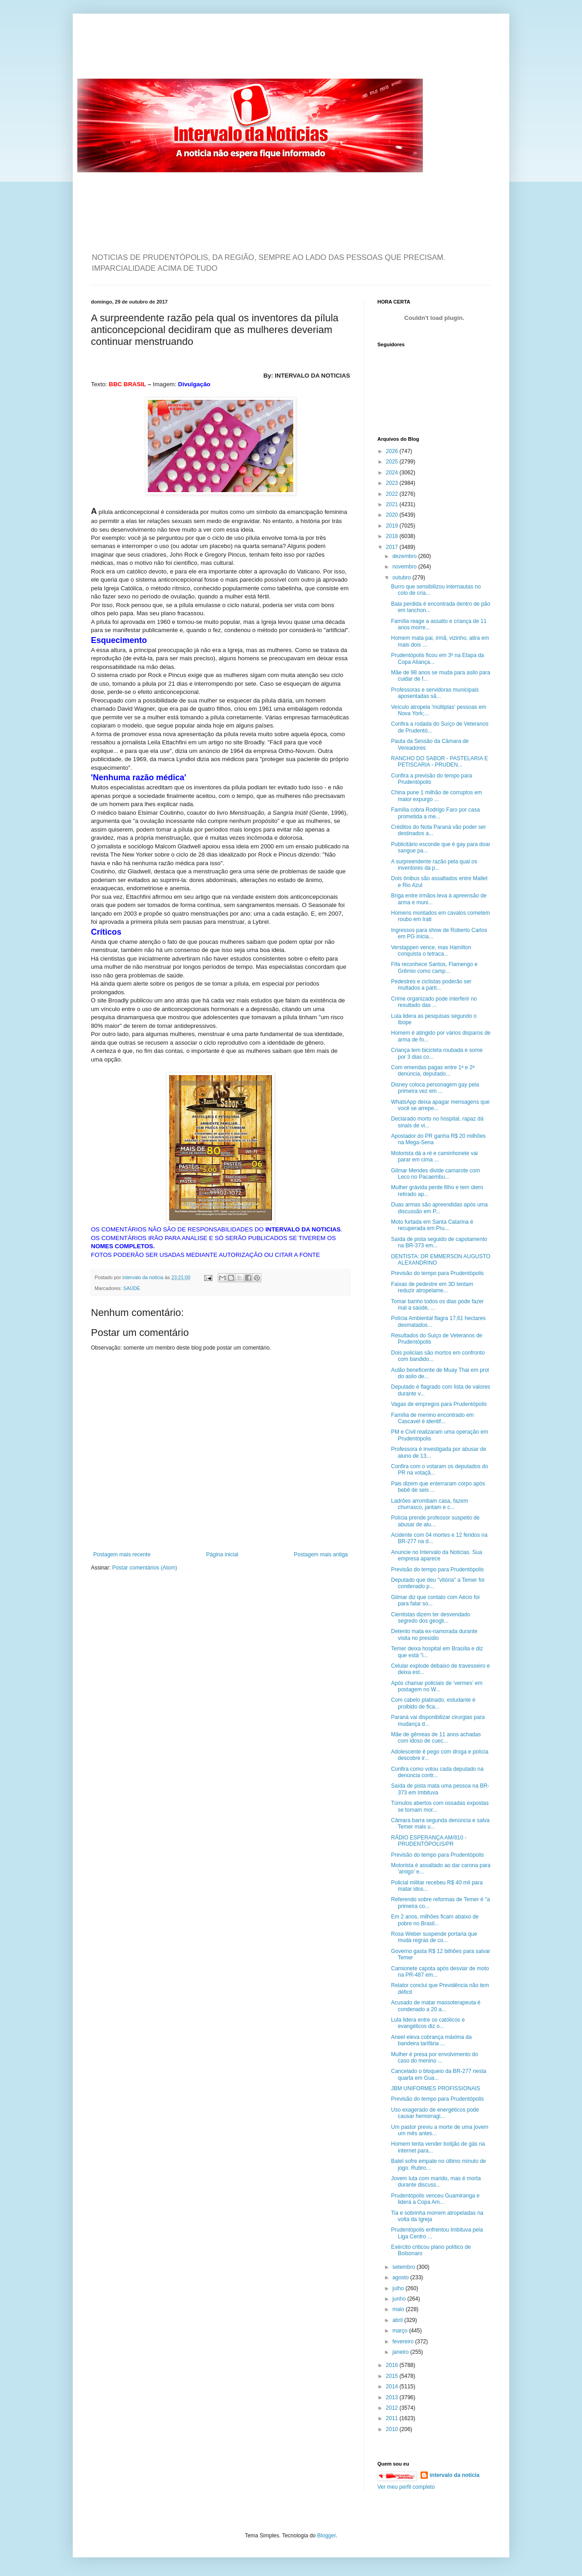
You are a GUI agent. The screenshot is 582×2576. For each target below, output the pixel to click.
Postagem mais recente (122, 1554)
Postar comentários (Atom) (144, 1568)
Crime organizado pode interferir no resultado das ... (434, 1002)
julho (399, 2288)
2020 (393, 515)
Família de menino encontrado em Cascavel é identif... (432, 1418)
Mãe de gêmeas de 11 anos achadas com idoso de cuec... (436, 1737)
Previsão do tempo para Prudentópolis (437, 1273)
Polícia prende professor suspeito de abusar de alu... (435, 1521)
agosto (401, 2277)
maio (399, 2309)
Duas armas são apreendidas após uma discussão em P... (439, 1207)
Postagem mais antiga (321, 1554)
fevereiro (403, 2341)
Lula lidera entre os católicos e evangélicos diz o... (428, 2023)
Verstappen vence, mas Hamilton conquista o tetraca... (431, 950)
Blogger (326, 2535)
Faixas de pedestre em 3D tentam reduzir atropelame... (432, 1287)
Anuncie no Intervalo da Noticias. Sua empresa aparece (436, 1555)
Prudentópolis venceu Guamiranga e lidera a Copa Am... (435, 2198)
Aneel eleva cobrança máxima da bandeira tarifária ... (431, 2040)
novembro (405, 566)
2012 (393, 2408)
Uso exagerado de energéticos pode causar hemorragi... (435, 2113)
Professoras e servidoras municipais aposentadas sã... (435, 693)
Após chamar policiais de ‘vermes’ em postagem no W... (436, 1686)
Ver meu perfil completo (406, 2487)
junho (399, 2299)
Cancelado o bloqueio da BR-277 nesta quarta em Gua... (438, 2074)
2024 (393, 472)
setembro (404, 2267)
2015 (393, 2376)
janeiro (401, 2352)
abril (398, 2320)
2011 (393, 2418)
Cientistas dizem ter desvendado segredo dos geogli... (430, 1617)
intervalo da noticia (143, 1277)
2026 (393, 451)
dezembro (405, 556)
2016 (393, 2365)
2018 (393, 536)
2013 (393, 2397)
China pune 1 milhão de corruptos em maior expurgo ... (436, 795)
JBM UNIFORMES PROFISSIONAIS (435, 2088)
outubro (402, 577)
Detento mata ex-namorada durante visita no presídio (434, 1634)
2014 (393, 2386)
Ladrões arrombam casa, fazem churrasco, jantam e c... (429, 1504)
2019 (393, 526)
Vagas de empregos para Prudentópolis (439, 1404)
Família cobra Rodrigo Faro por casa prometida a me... (435, 813)
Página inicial (222, 1554)
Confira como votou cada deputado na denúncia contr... (437, 1772)
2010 (393, 2429)
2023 (393, 483)
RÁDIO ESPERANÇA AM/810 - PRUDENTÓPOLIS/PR (429, 1840)
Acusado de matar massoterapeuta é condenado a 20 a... (436, 2005)
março (400, 2330)
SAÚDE (131, 1288)
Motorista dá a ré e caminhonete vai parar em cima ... (434, 1156)
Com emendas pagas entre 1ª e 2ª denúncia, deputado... (433, 1070)
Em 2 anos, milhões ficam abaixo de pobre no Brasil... (435, 1919)
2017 (393, 547)
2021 (393, 504)
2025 (393, 461)
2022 (393, 494)
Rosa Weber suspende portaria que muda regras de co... (434, 1937)
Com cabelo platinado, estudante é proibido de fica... (433, 1703)
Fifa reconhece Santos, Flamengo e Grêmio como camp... (434, 967)
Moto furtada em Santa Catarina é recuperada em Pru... (432, 1225)
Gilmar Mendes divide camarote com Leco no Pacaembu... (435, 1173)
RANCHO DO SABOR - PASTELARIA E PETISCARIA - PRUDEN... (439, 761)
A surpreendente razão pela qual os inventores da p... (434, 864)
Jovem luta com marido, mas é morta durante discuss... (436, 2181)
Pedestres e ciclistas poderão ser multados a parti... (431, 984)
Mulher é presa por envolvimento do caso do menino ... (434, 2057)
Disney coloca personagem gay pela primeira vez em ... (435, 1087)
